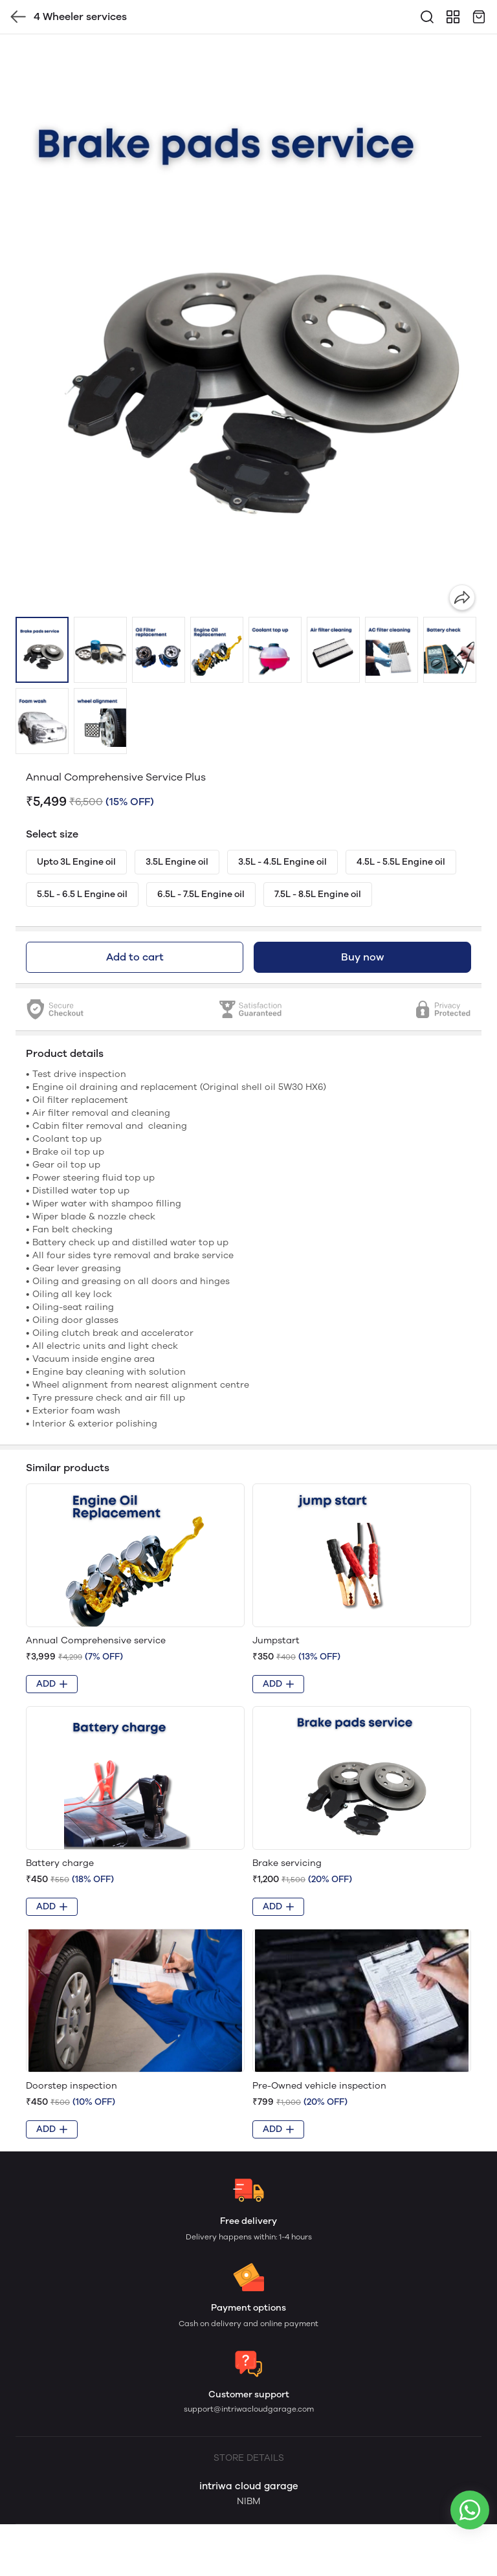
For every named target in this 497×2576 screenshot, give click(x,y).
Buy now (362, 957)
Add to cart (135, 957)
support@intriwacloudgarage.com (249, 2409)
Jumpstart (276, 1640)
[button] (42, 650)
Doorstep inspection (71, 2085)
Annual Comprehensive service (96, 1640)
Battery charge (60, 1863)
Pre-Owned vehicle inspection (319, 2085)
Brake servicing (287, 1863)
